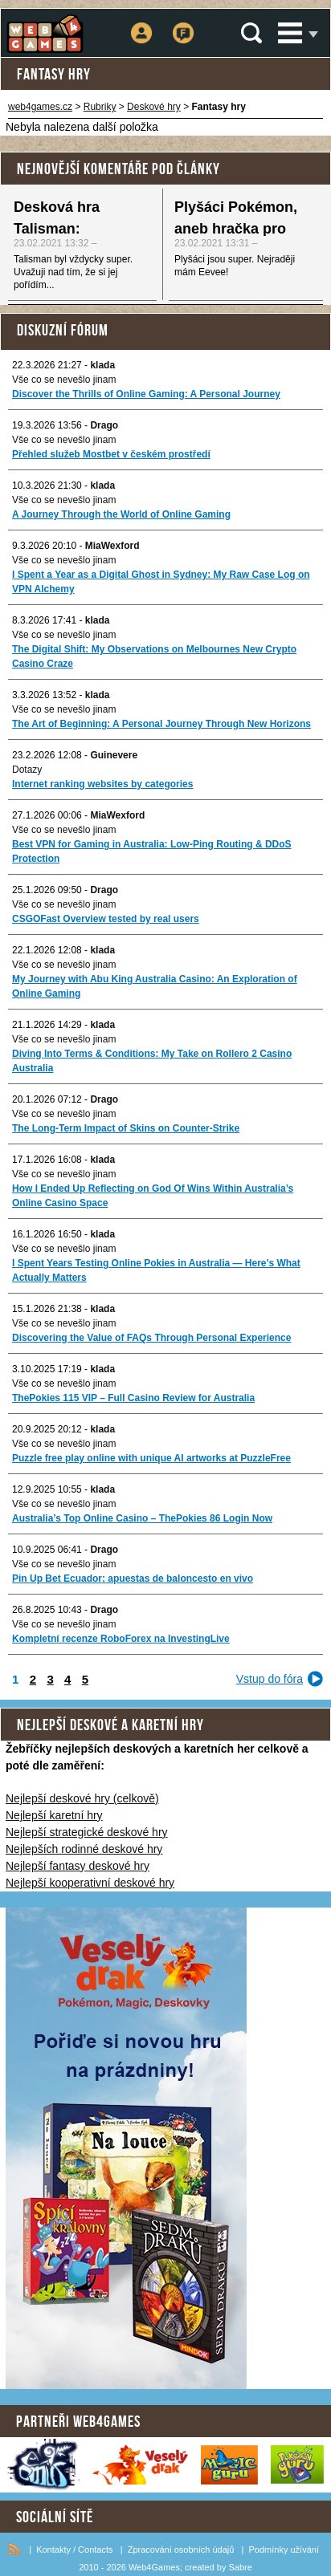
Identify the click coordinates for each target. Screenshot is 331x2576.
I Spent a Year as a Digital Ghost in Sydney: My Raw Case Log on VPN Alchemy (161, 582)
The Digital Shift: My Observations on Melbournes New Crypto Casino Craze (154, 656)
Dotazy (27, 769)
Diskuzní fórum (62, 330)
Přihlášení (142, 22)
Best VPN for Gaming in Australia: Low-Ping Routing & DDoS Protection (152, 851)
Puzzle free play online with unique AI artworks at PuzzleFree (151, 1458)
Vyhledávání (251, 32)
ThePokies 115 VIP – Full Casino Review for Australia (133, 1398)
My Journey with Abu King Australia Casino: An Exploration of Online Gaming (154, 986)
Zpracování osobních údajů (181, 2549)
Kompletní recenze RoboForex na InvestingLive (121, 1638)
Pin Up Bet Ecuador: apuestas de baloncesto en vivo (132, 1578)
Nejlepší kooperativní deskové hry (90, 1882)
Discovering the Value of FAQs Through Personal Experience (151, 1337)
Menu (290, 32)
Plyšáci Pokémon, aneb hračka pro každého (235, 228)
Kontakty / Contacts (74, 2549)
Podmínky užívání (284, 2549)
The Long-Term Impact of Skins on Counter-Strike (125, 1128)
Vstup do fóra (269, 1678)
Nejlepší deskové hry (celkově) (82, 1798)
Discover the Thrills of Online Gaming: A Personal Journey (146, 394)
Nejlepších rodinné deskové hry (84, 1849)
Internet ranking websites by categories (102, 784)
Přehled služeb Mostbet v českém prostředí (111, 454)
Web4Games (154, 2567)
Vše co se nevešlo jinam (64, 379)
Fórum (183, 22)
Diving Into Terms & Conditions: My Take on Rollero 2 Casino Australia (152, 1061)
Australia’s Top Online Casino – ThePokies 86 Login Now (142, 1518)
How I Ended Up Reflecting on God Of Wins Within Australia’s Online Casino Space (152, 1196)
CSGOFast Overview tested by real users (105, 918)
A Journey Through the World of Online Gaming (121, 514)
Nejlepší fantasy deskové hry (77, 1865)
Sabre (239, 2567)
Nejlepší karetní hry (54, 1815)
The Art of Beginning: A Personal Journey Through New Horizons (161, 723)
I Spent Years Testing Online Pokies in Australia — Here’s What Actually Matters (156, 1270)
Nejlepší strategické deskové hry (87, 1832)
